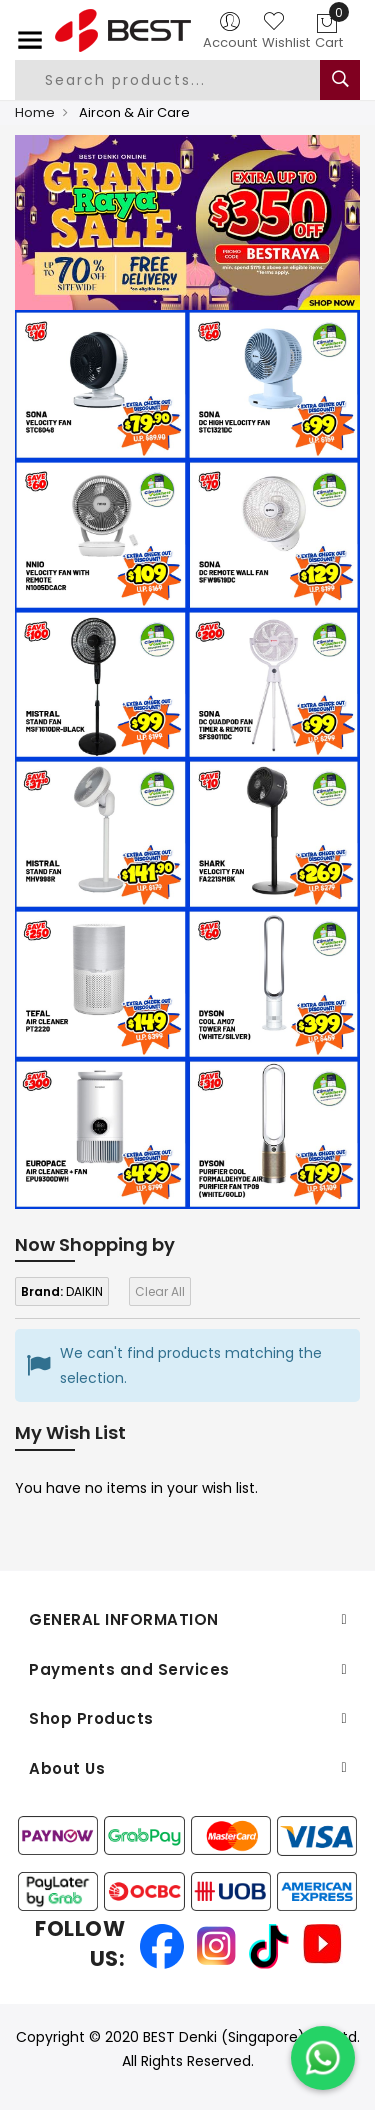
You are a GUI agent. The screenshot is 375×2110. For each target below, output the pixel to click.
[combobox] (184, 80)
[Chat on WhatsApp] (323, 2058)
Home (35, 112)
